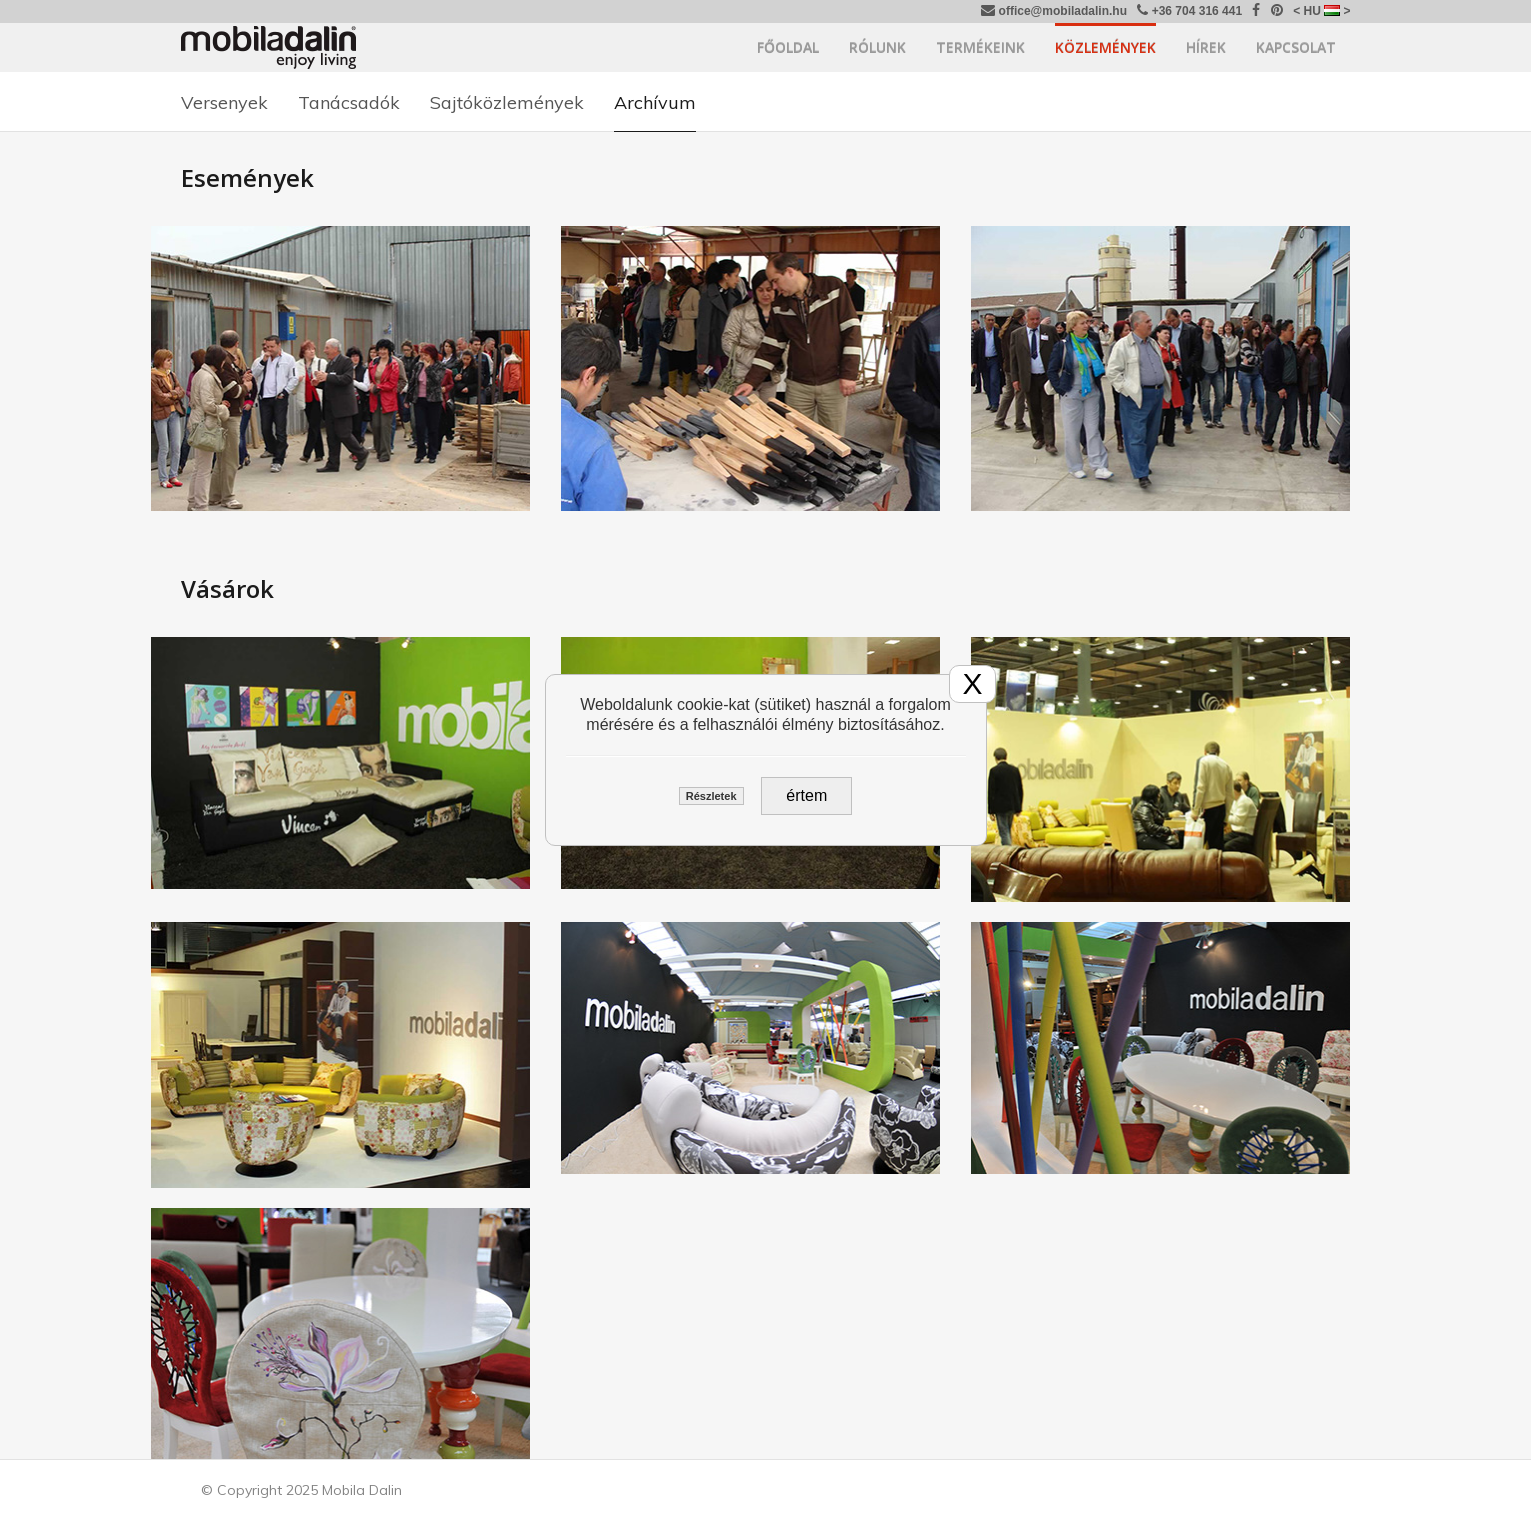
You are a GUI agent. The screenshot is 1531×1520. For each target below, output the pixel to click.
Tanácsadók (349, 102)
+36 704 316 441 (1189, 10)
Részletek (711, 796)
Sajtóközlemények (507, 102)
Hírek (1206, 47)
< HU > (1321, 11)
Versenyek (224, 102)
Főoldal (788, 47)
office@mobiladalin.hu (1054, 10)
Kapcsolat (1296, 47)
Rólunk (877, 47)
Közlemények (1105, 47)
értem (806, 795)
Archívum (655, 102)
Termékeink (980, 47)
